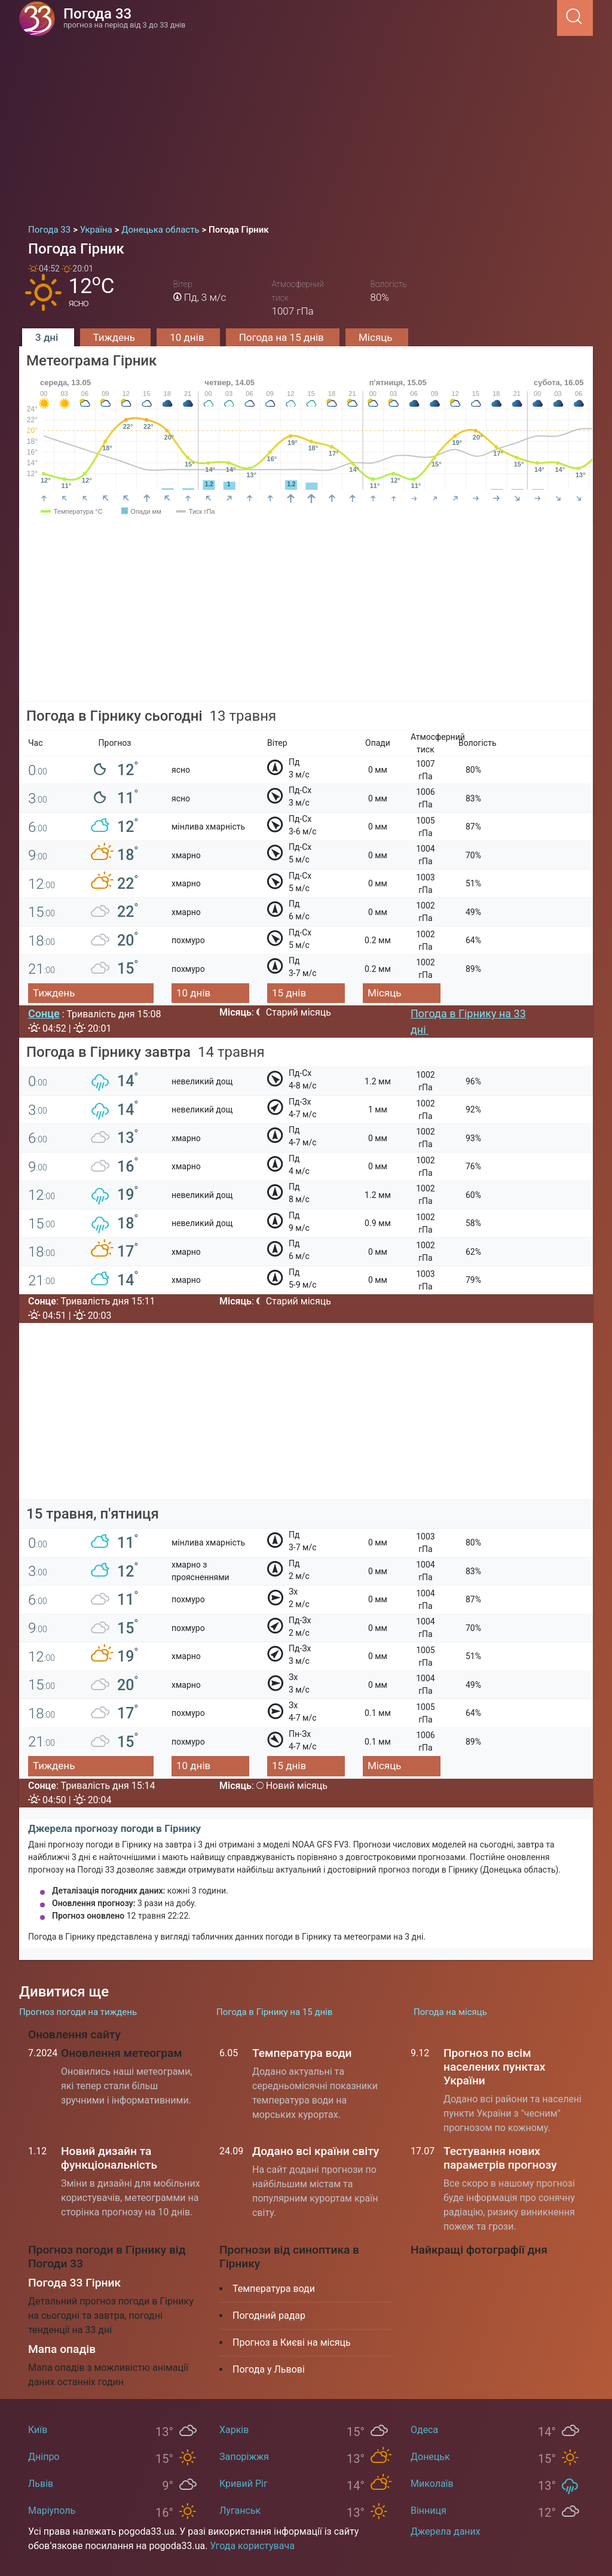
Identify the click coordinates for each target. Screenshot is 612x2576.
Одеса (424, 2429)
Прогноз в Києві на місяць (291, 2342)
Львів (40, 2483)
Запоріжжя (244, 2456)
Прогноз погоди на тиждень (78, 2012)
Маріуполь (51, 2510)
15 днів (289, 993)
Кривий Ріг (243, 2483)
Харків (234, 2429)
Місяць (377, 337)
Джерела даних (446, 2531)
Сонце (44, 1013)
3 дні (48, 337)
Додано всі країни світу (315, 2151)
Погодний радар (268, 2315)
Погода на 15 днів (282, 337)
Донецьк (430, 2456)
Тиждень (115, 337)
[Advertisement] (306, 125)
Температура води (302, 2053)
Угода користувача (252, 2545)
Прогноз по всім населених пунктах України (494, 2066)
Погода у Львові (268, 2369)
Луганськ (240, 2510)
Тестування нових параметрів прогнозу (500, 2158)
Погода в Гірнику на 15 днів (274, 2012)
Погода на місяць (450, 2012)
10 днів (188, 337)
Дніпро (44, 2456)
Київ (37, 2429)
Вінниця (428, 2510)
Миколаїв (432, 2483)
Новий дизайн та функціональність (109, 2158)
